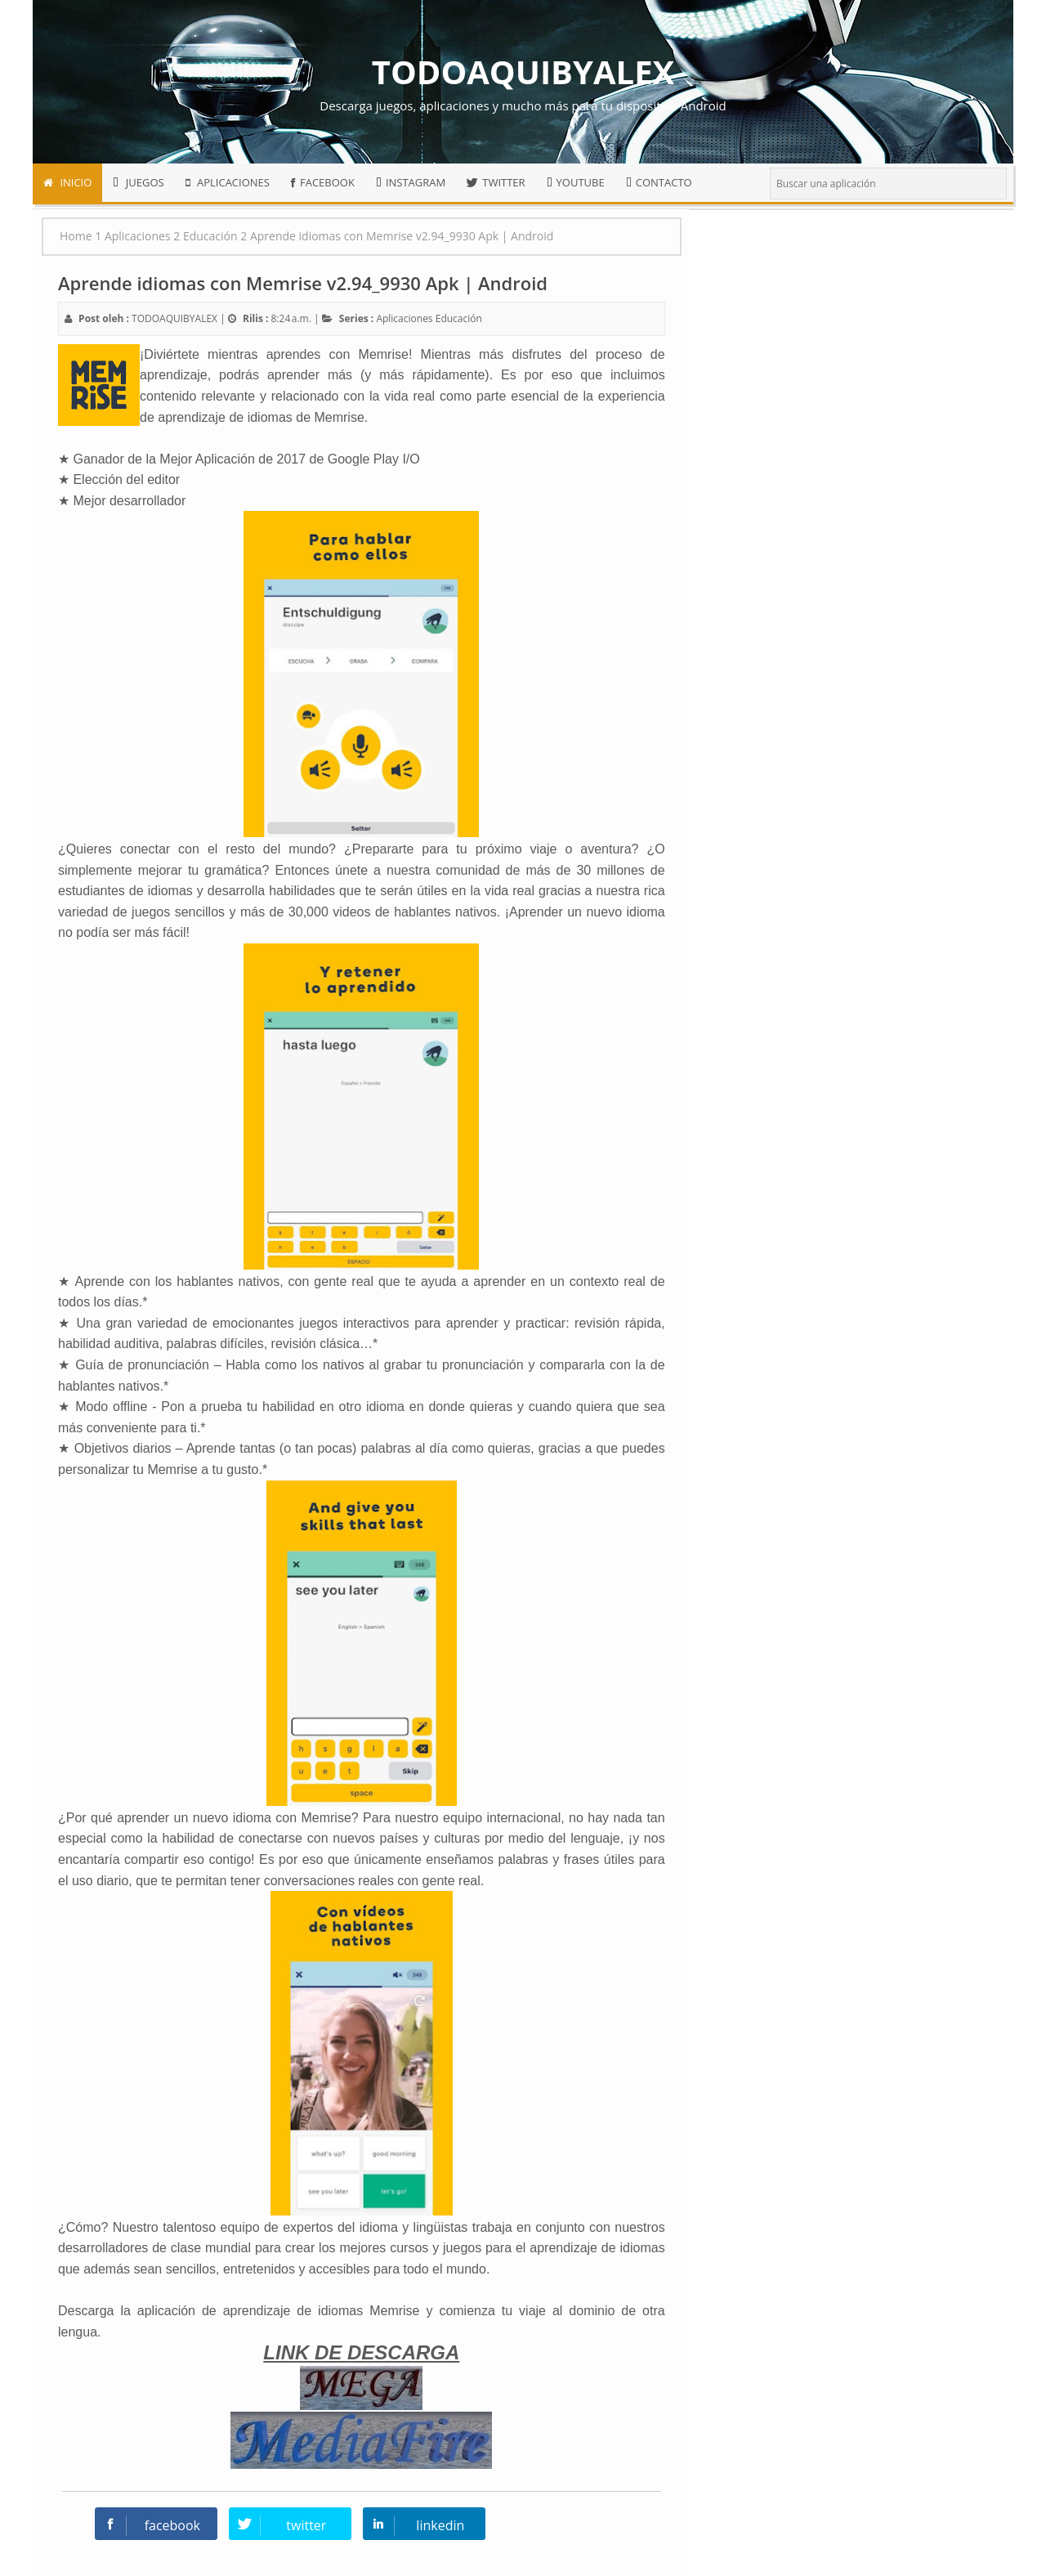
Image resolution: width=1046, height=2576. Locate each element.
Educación (459, 318)
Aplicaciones (404, 318)
